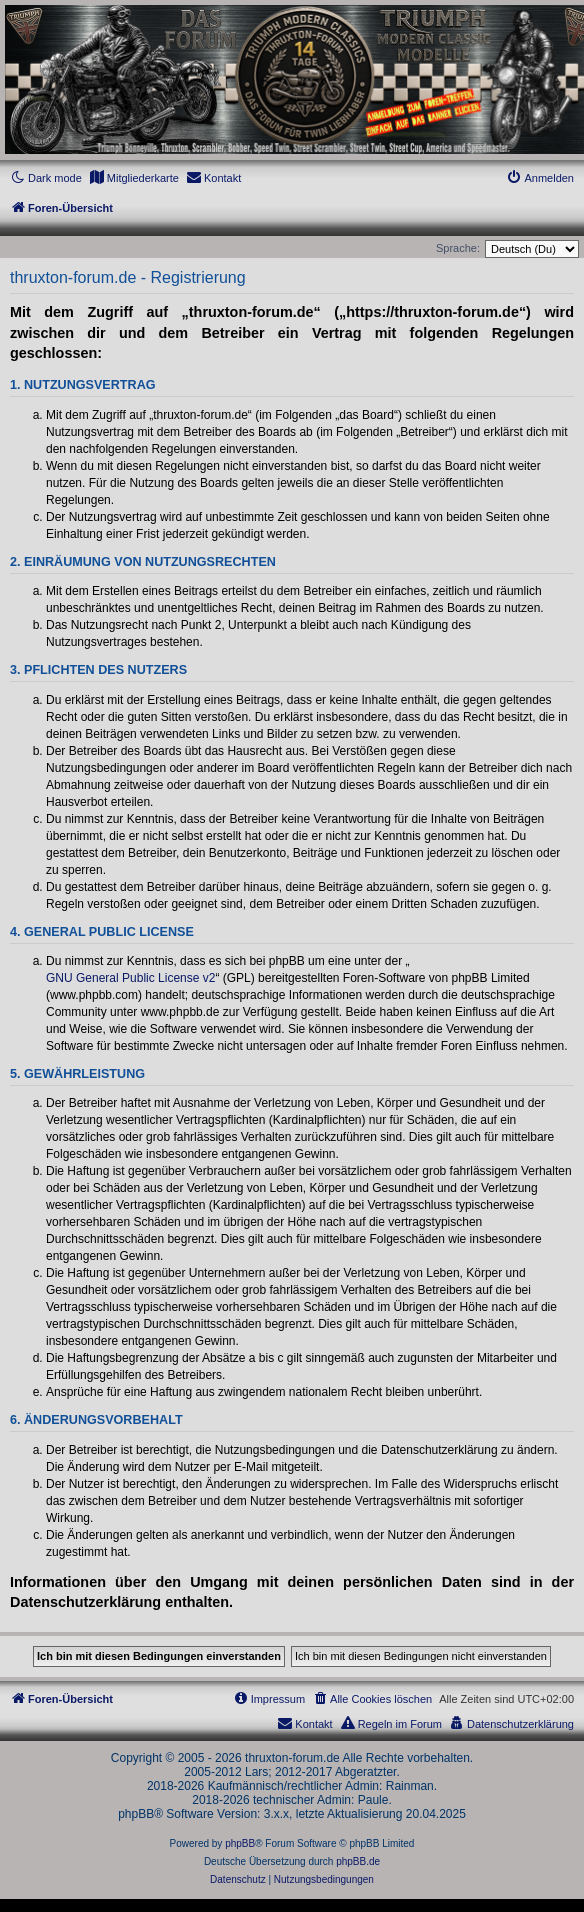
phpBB (240, 1843)
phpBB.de (358, 1861)
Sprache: (458, 248)
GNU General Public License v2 (130, 978)
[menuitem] (134, 178)
